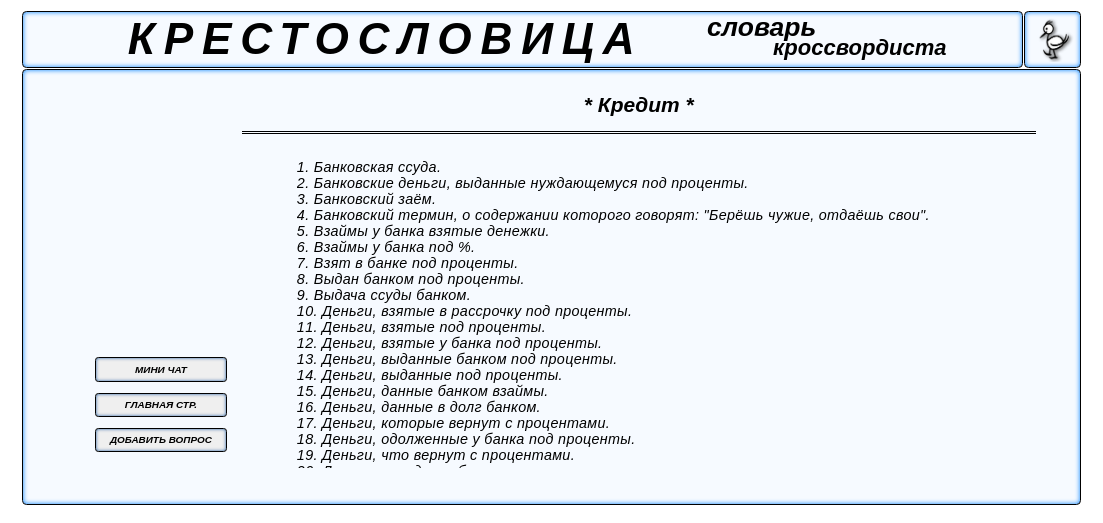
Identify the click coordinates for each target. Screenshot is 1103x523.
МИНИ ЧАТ (161, 369)
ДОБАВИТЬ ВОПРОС (161, 439)
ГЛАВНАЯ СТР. (161, 404)
